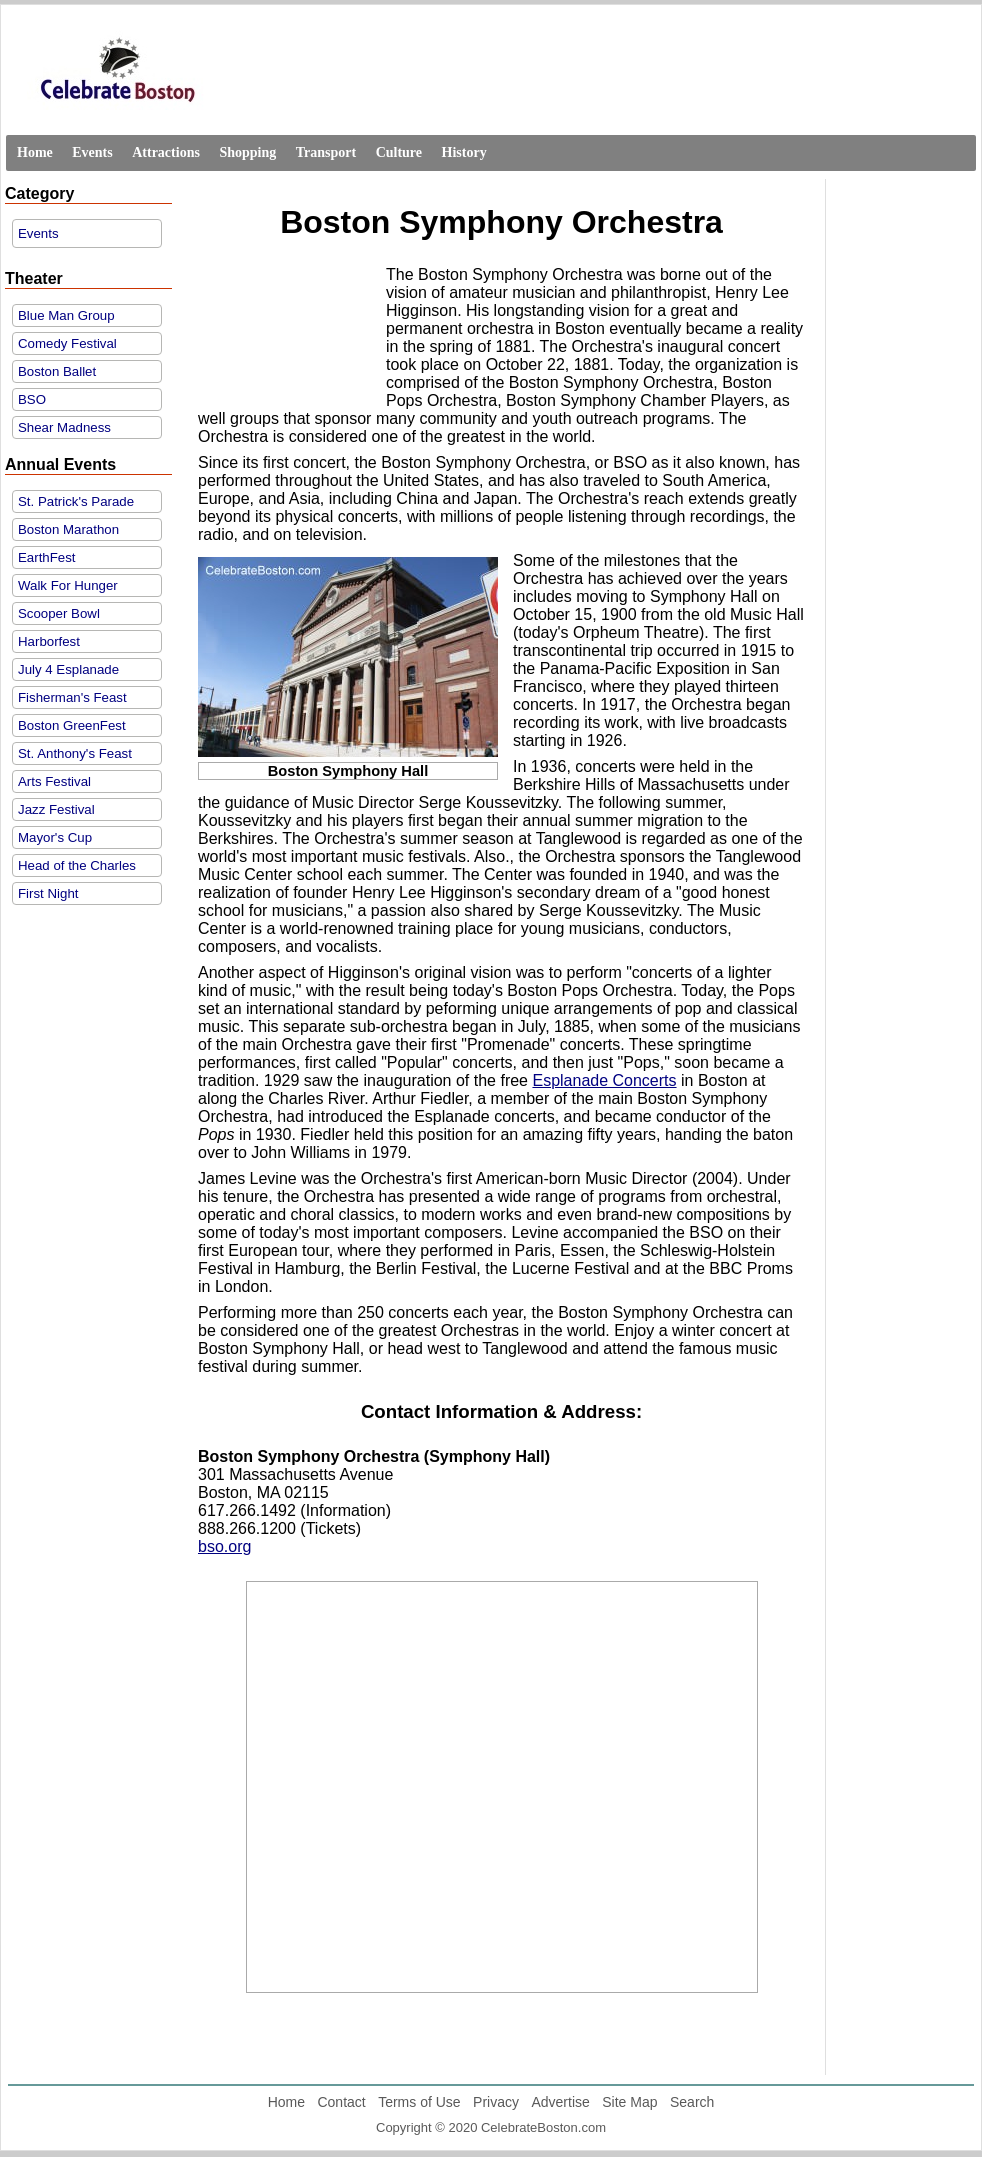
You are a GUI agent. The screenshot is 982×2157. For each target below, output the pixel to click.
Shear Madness (64, 427)
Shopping (247, 152)
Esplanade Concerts (604, 1080)
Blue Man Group (66, 315)
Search (692, 2102)
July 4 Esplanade (68, 669)
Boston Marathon (68, 529)
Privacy (496, 2102)
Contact (341, 2102)
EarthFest (47, 557)
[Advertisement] (287, 329)
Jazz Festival (56, 809)
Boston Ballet (57, 371)
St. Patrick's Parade (76, 501)
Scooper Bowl (59, 613)
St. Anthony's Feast (75, 753)
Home (35, 152)
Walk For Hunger (68, 585)
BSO (32, 399)
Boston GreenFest (72, 725)
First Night (48, 893)
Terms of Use (419, 2102)
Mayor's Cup (55, 837)
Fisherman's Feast (72, 697)
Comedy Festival (67, 343)
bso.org (224, 1546)
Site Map (629, 2102)
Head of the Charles (77, 865)
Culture (399, 152)
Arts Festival (54, 781)
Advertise (560, 2102)
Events (92, 152)
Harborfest (49, 641)
